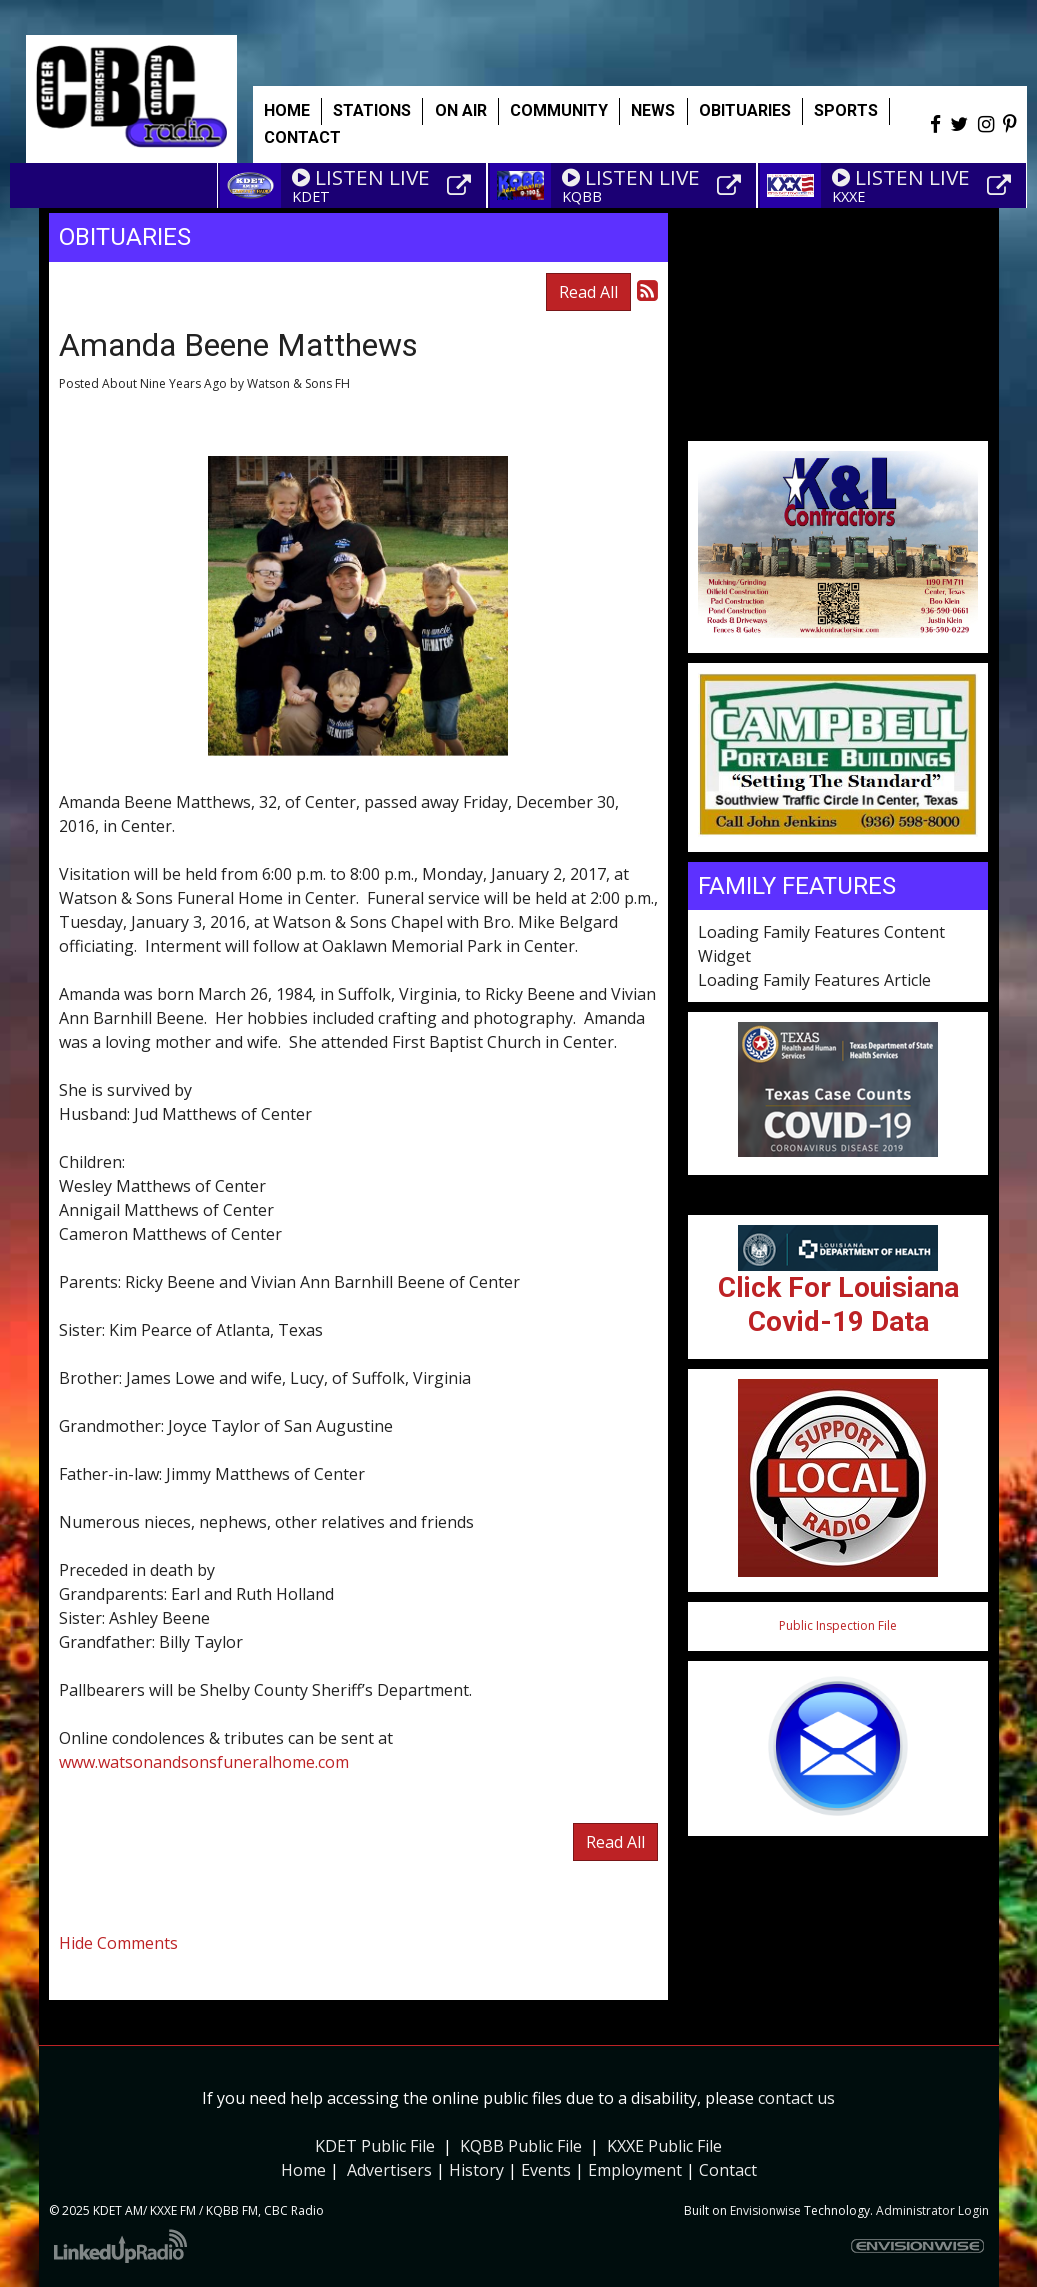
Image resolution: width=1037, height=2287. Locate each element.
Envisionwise (765, 2210)
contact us (796, 2098)
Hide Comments (118, 1943)
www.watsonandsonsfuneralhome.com (204, 1762)
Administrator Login (932, 2210)
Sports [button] (846, 110)
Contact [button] (302, 137)
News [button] (653, 110)
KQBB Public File (521, 2146)
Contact (728, 2170)
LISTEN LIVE (361, 177)
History (476, 2170)
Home (287, 110)
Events (546, 2170)
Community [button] (559, 110)
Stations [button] (372, 110)
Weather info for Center (838, 431)
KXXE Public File (664, 2146)
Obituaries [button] (745, 110)
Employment (635, 2170)
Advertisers (389, 2170)
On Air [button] (461, 110)
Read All (588, 292)
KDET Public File (375, 2146)
